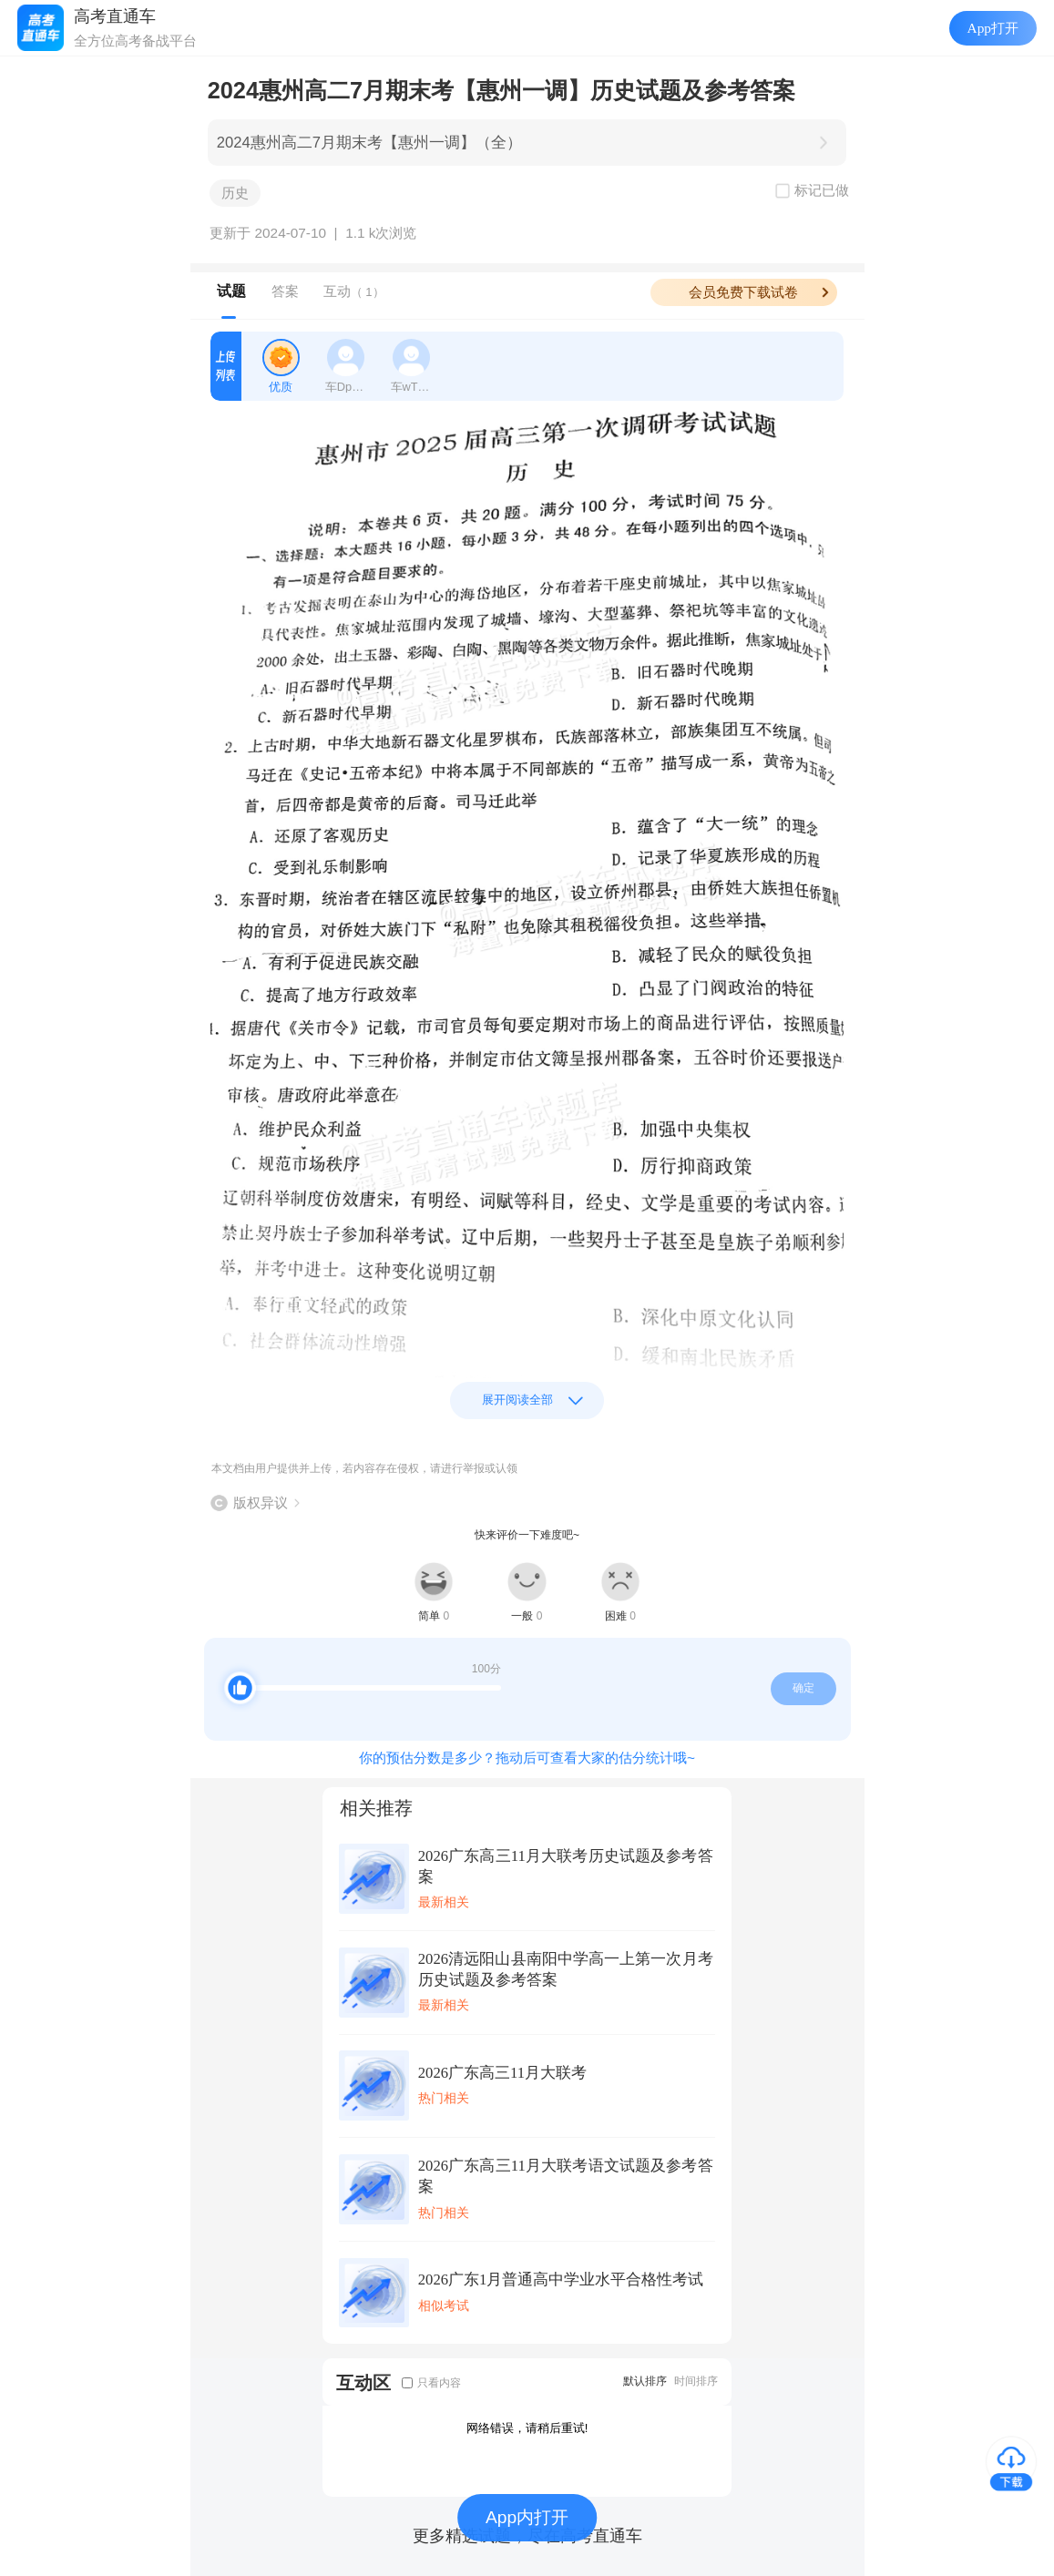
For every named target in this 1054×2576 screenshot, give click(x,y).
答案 (285, 291)
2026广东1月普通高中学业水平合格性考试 (561, 2279)
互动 (353, 291)
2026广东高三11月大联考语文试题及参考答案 (565, 2176)
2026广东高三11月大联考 (502, 2072)
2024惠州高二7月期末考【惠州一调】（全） (369, 142)
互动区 (363, 2382)
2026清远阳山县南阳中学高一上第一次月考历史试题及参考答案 (565, 1969)
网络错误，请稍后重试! (527, 2428)
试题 (231, 291)
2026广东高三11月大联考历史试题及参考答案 (565, 1866)
